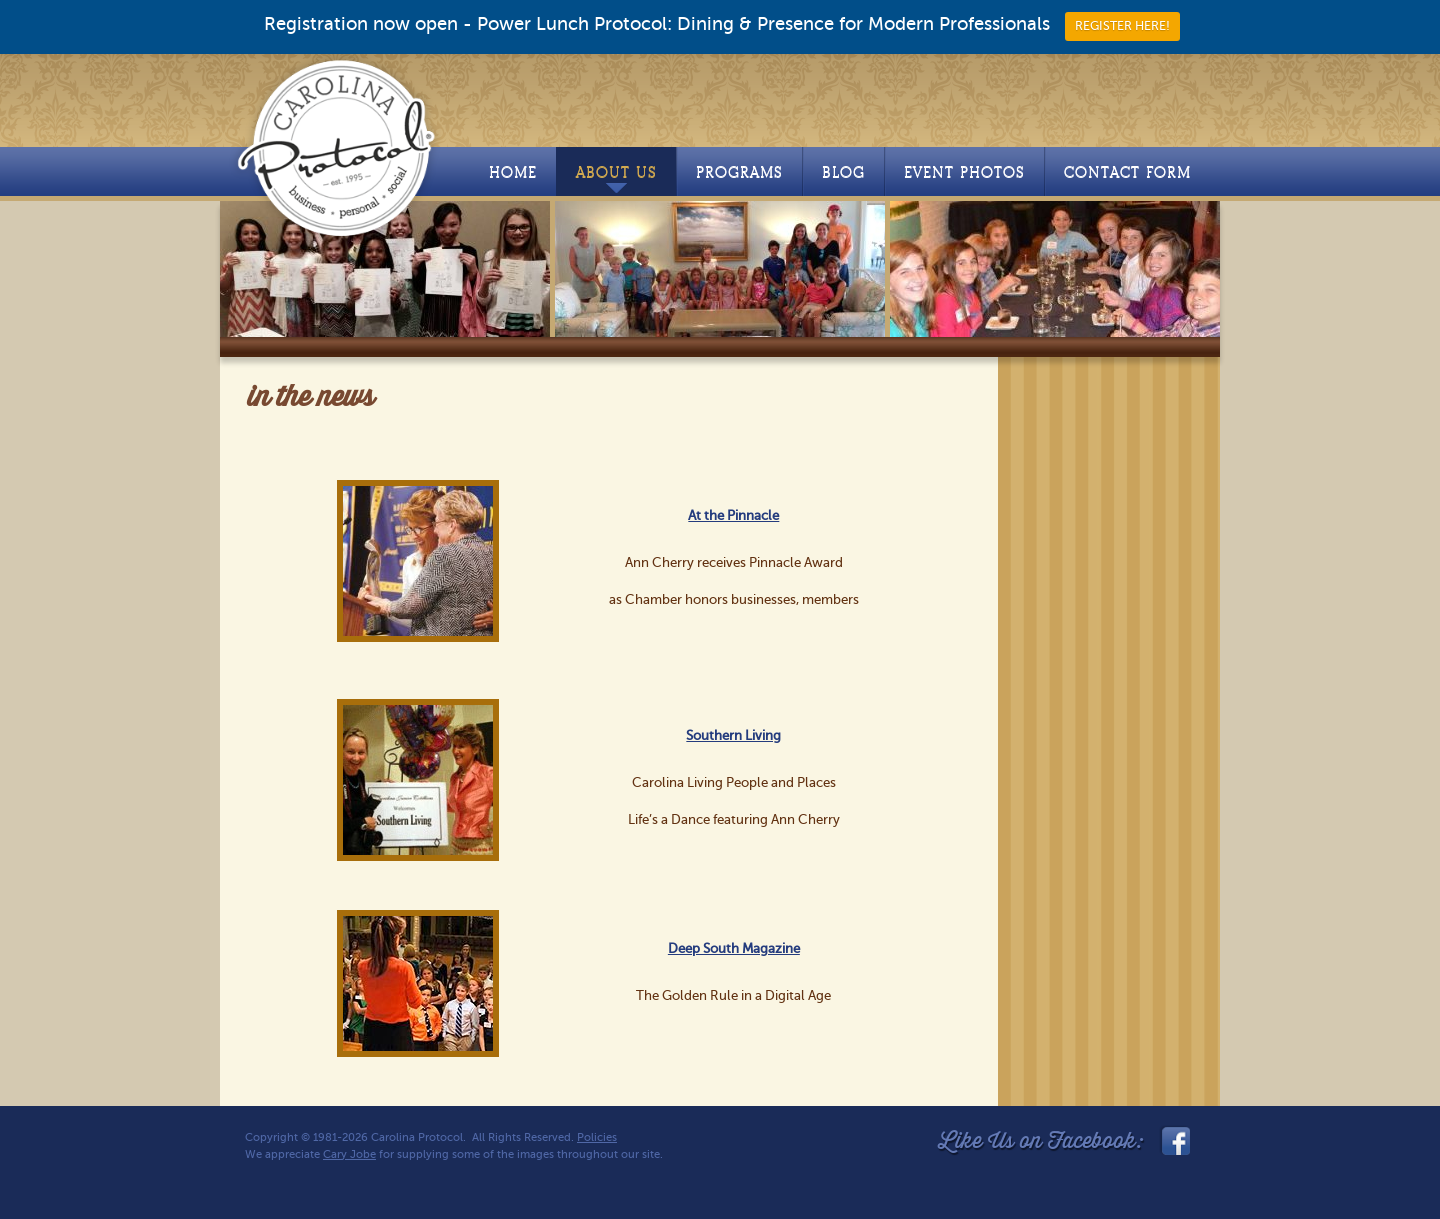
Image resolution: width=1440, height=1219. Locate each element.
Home (513, 172)
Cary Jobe (349, 1154)
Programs (739, 172)
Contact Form (1127, 172)
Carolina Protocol (337, 147)
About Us (616, 178)
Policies (597, 1137)
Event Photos (964, 172)
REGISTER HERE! (1122, 26)
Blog (843, 172)
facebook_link (1174, 1141)
